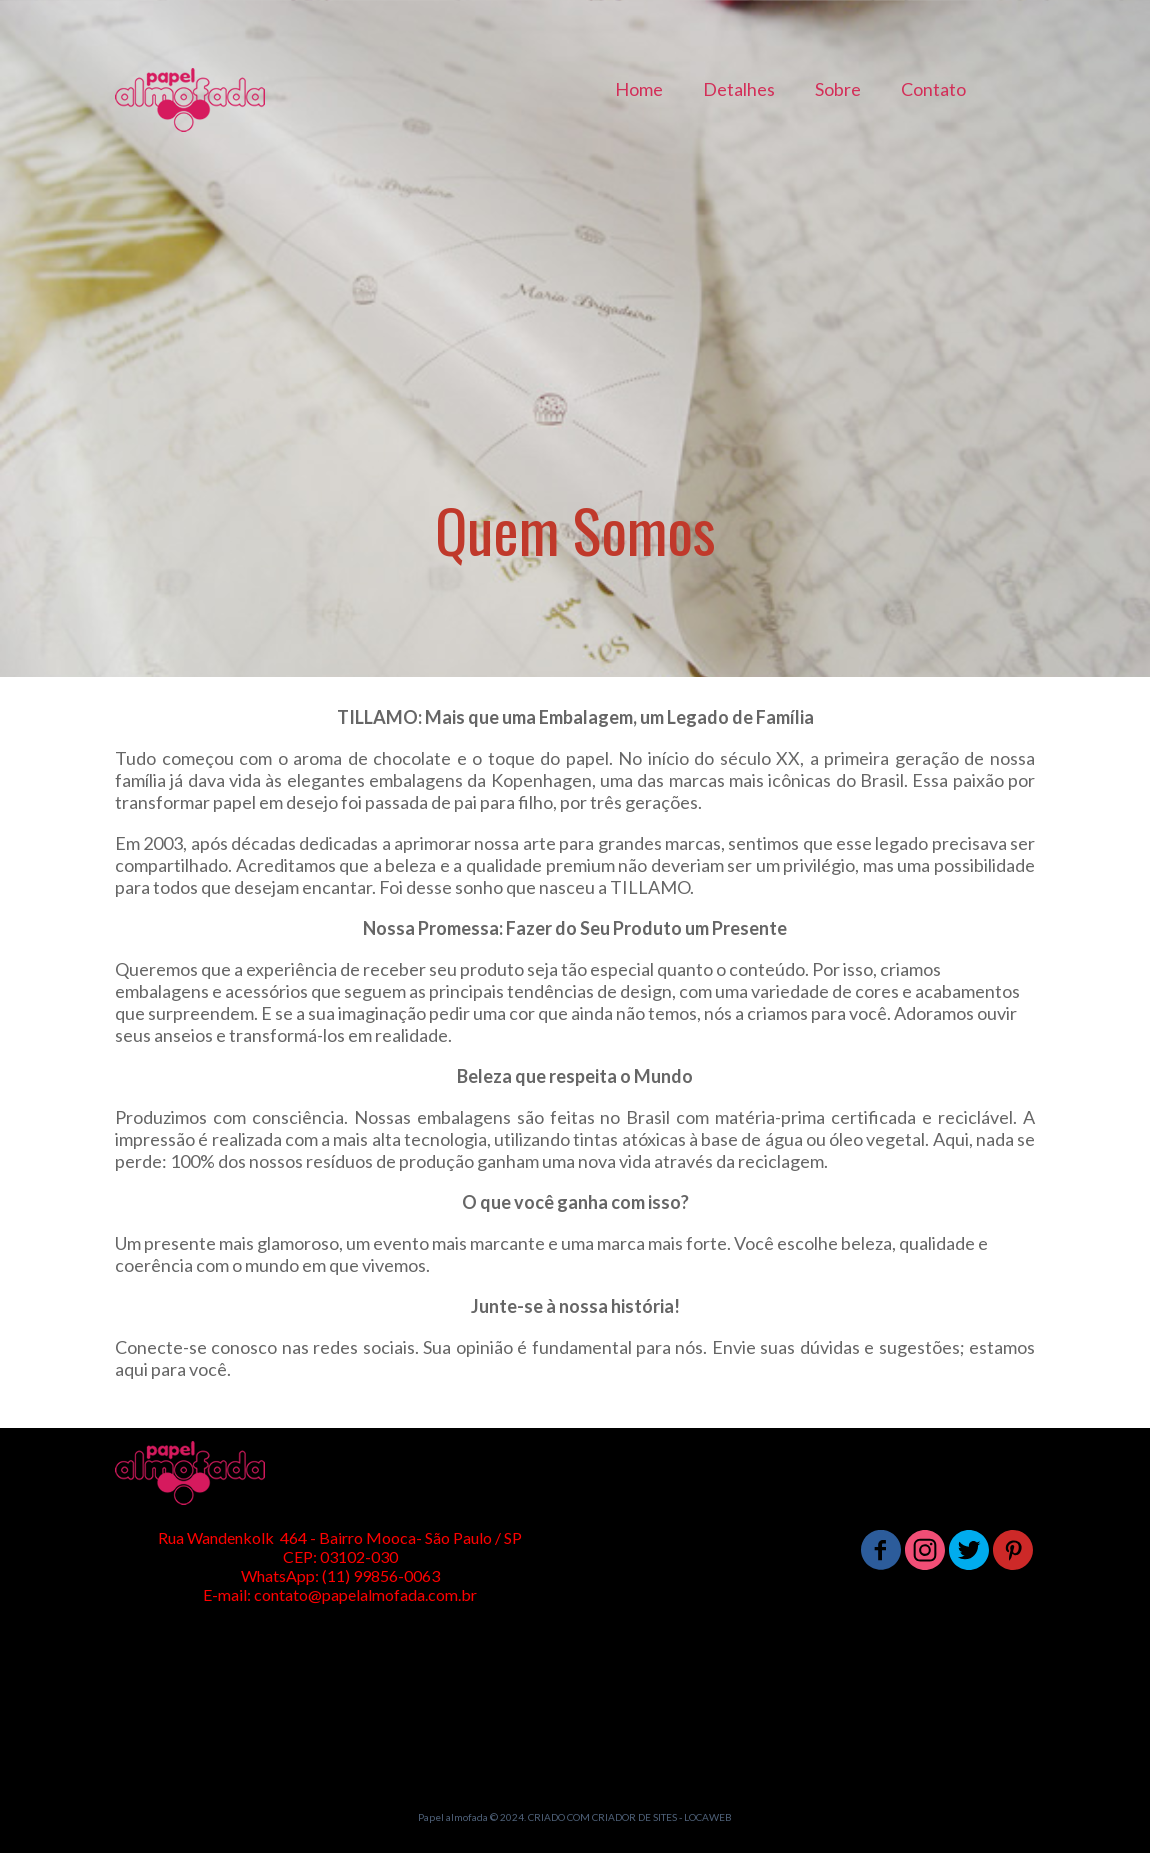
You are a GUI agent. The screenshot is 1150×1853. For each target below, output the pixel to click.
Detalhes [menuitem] (739, 89)
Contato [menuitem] (933, 89)
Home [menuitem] (639, 89)
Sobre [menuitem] (838, 89)
